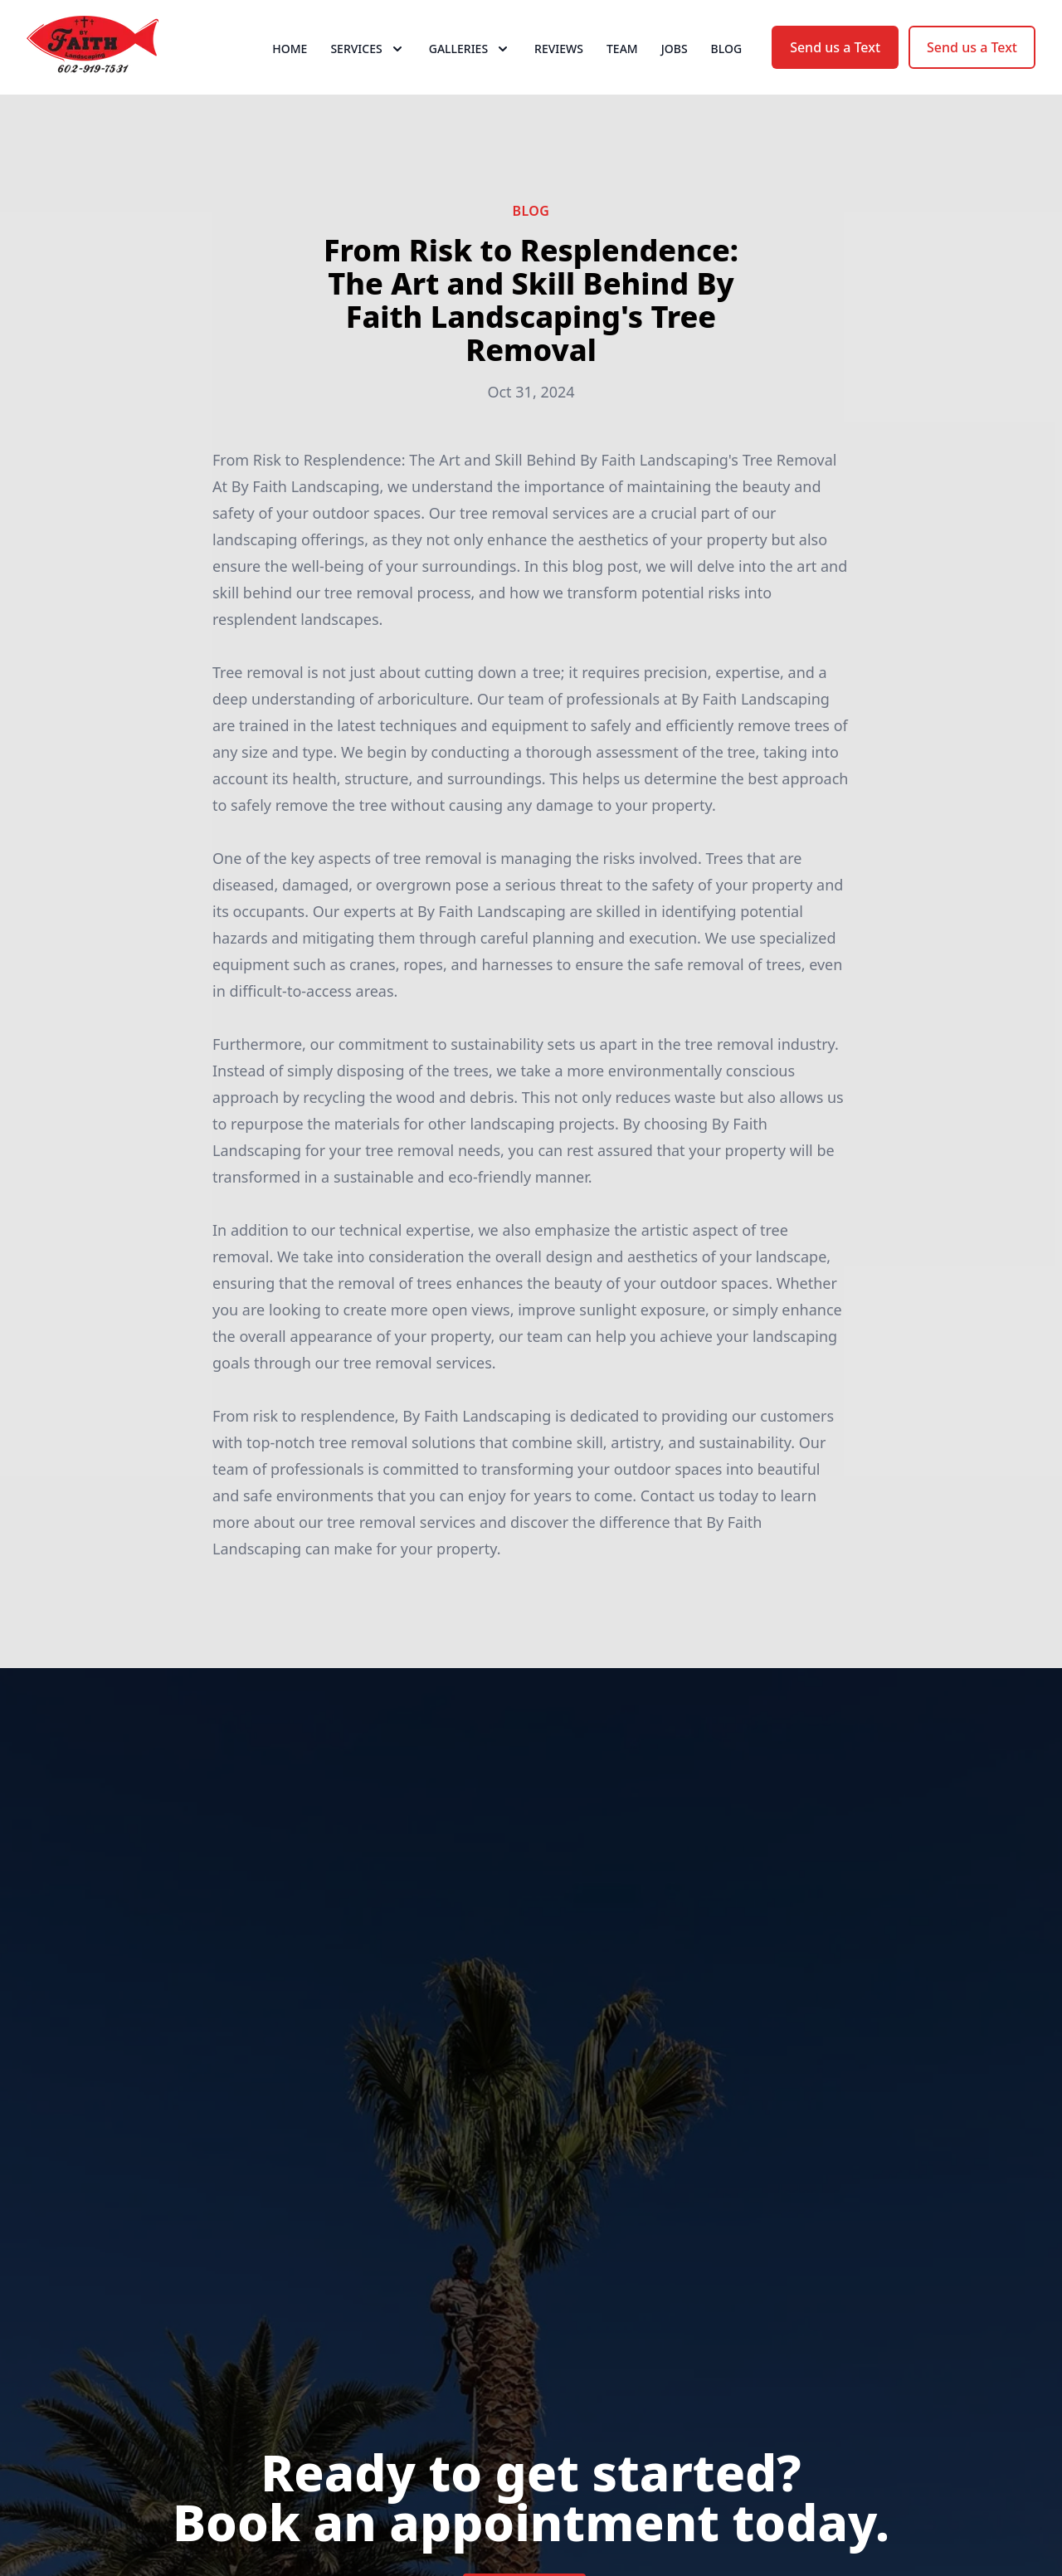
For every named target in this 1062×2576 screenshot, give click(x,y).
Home (289, 74)
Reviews (558, 74)
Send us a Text (835, 73)
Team (622, 74)
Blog (727, 74)
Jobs (674, 74)
